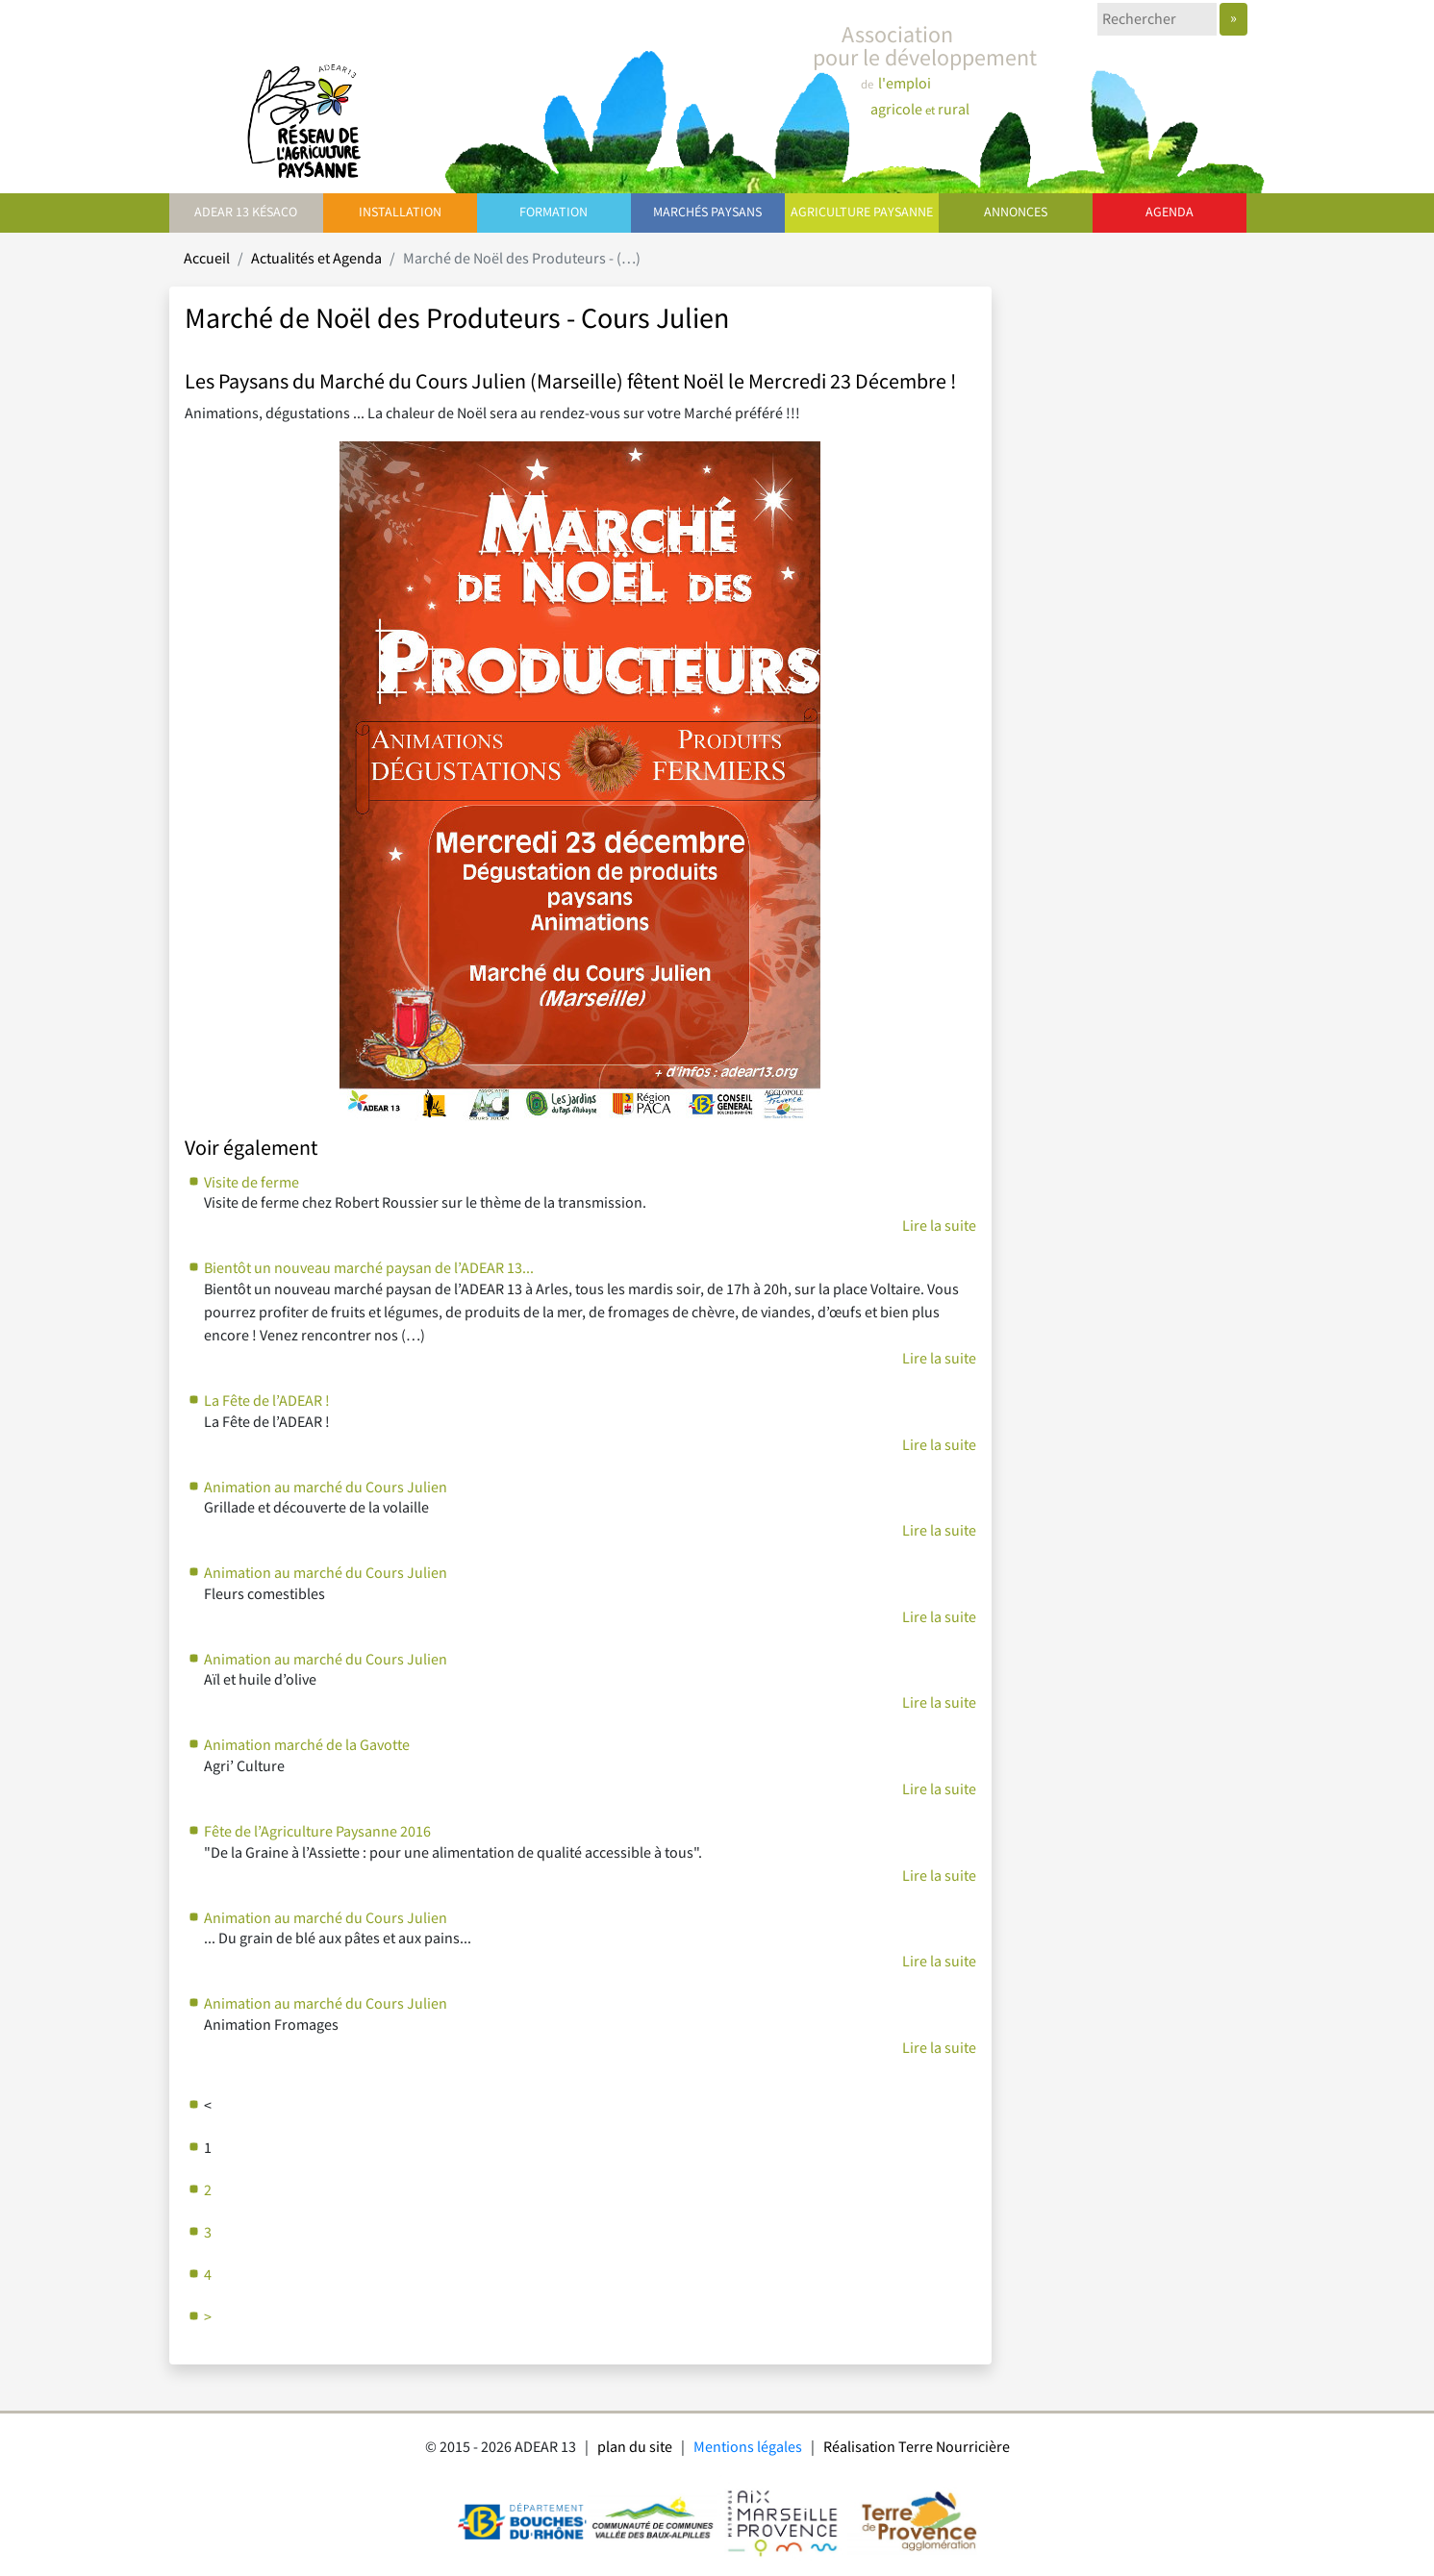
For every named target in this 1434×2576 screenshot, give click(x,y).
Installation (400, 212)
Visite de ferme (251, 1183)
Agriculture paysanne (862, 212)
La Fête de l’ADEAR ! (267, 1401)
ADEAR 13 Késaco (245, 212)
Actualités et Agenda (316, 259)
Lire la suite (939, 1226)
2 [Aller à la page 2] (208, 2191)
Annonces (1015, 212)
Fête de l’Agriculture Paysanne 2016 (317, 1832)
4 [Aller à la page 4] (208, 2275)
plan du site (634, 2448)
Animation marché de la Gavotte (307, 1746)
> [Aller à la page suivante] (208, 2318)
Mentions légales (747, 2448)
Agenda (1169, 212)
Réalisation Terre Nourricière (916, 2448)
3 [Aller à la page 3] (208, 2233)
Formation (553, 212)
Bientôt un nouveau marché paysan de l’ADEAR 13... (369, 1269)
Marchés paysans (707, 212)
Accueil (207, 259)
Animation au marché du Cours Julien (325, 1488)
